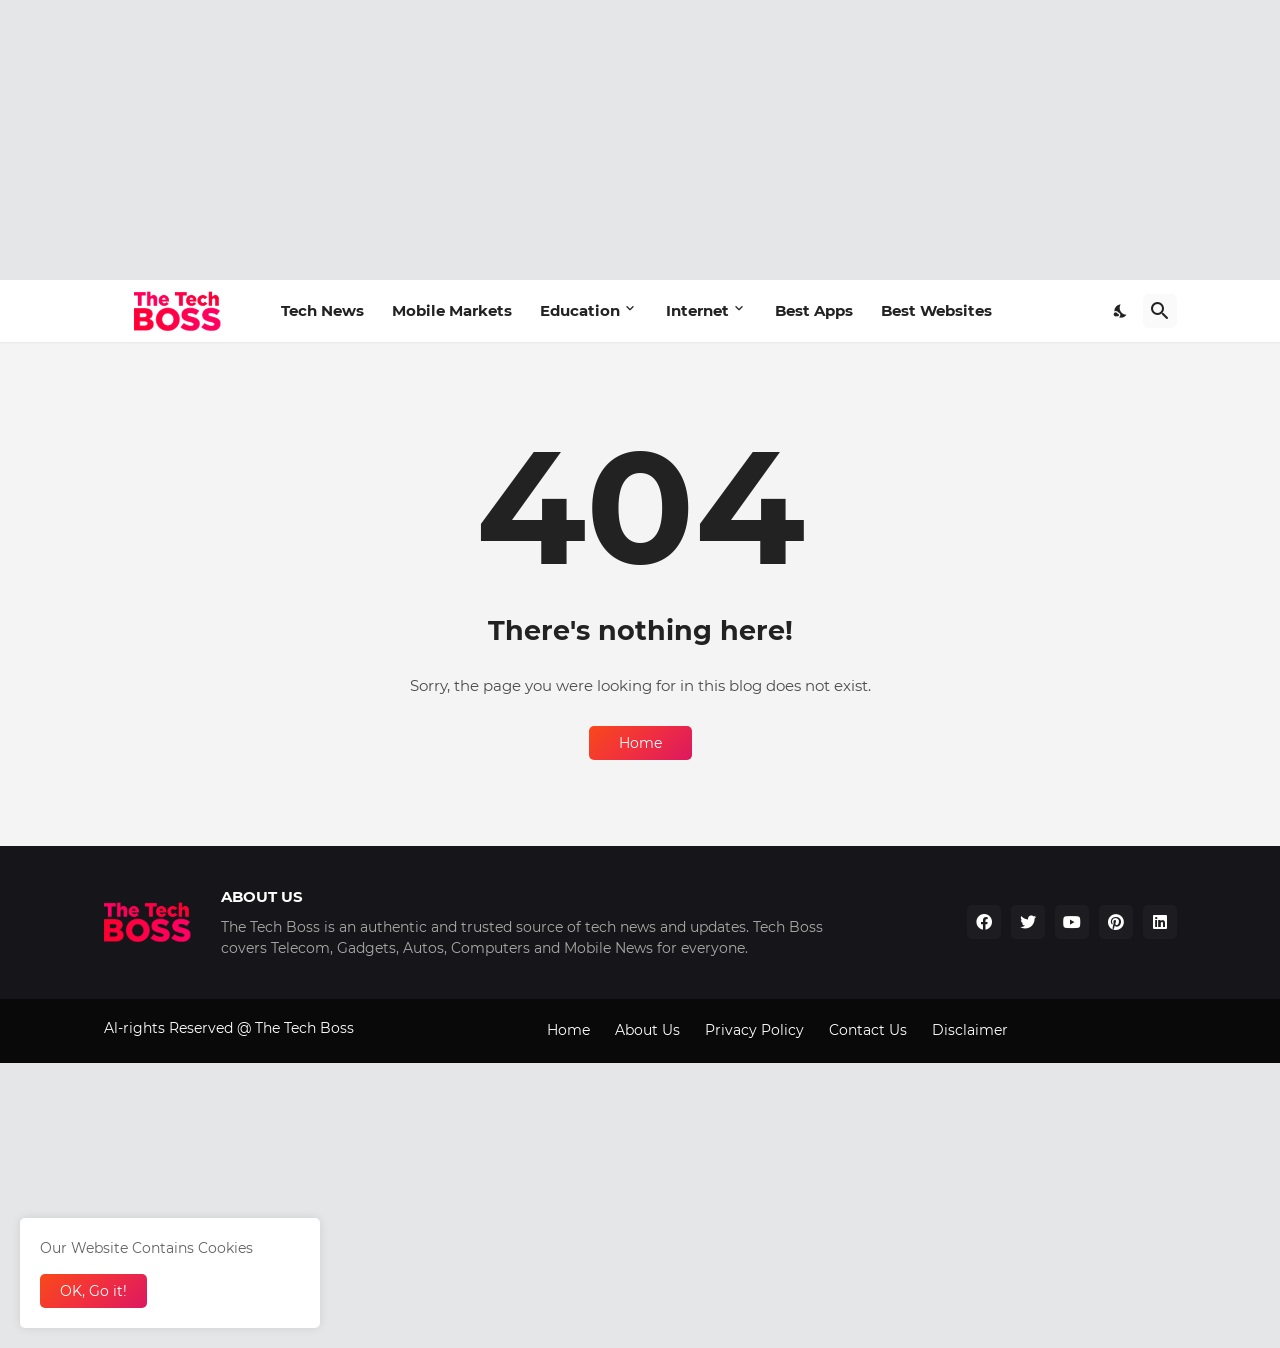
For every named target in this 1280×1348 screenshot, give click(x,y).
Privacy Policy (754, 1030)
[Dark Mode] (1121, 311)
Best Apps (814, 310)
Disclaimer (970, 1030)
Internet (697, 310)
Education (580, 310)
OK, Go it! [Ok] (93, 1291)
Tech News (322, 310)
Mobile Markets (452, 310)
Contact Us (868, 1030)
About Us (647, 1030)
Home (640, 743)
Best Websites (936, 310)
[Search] (1160, 311)
